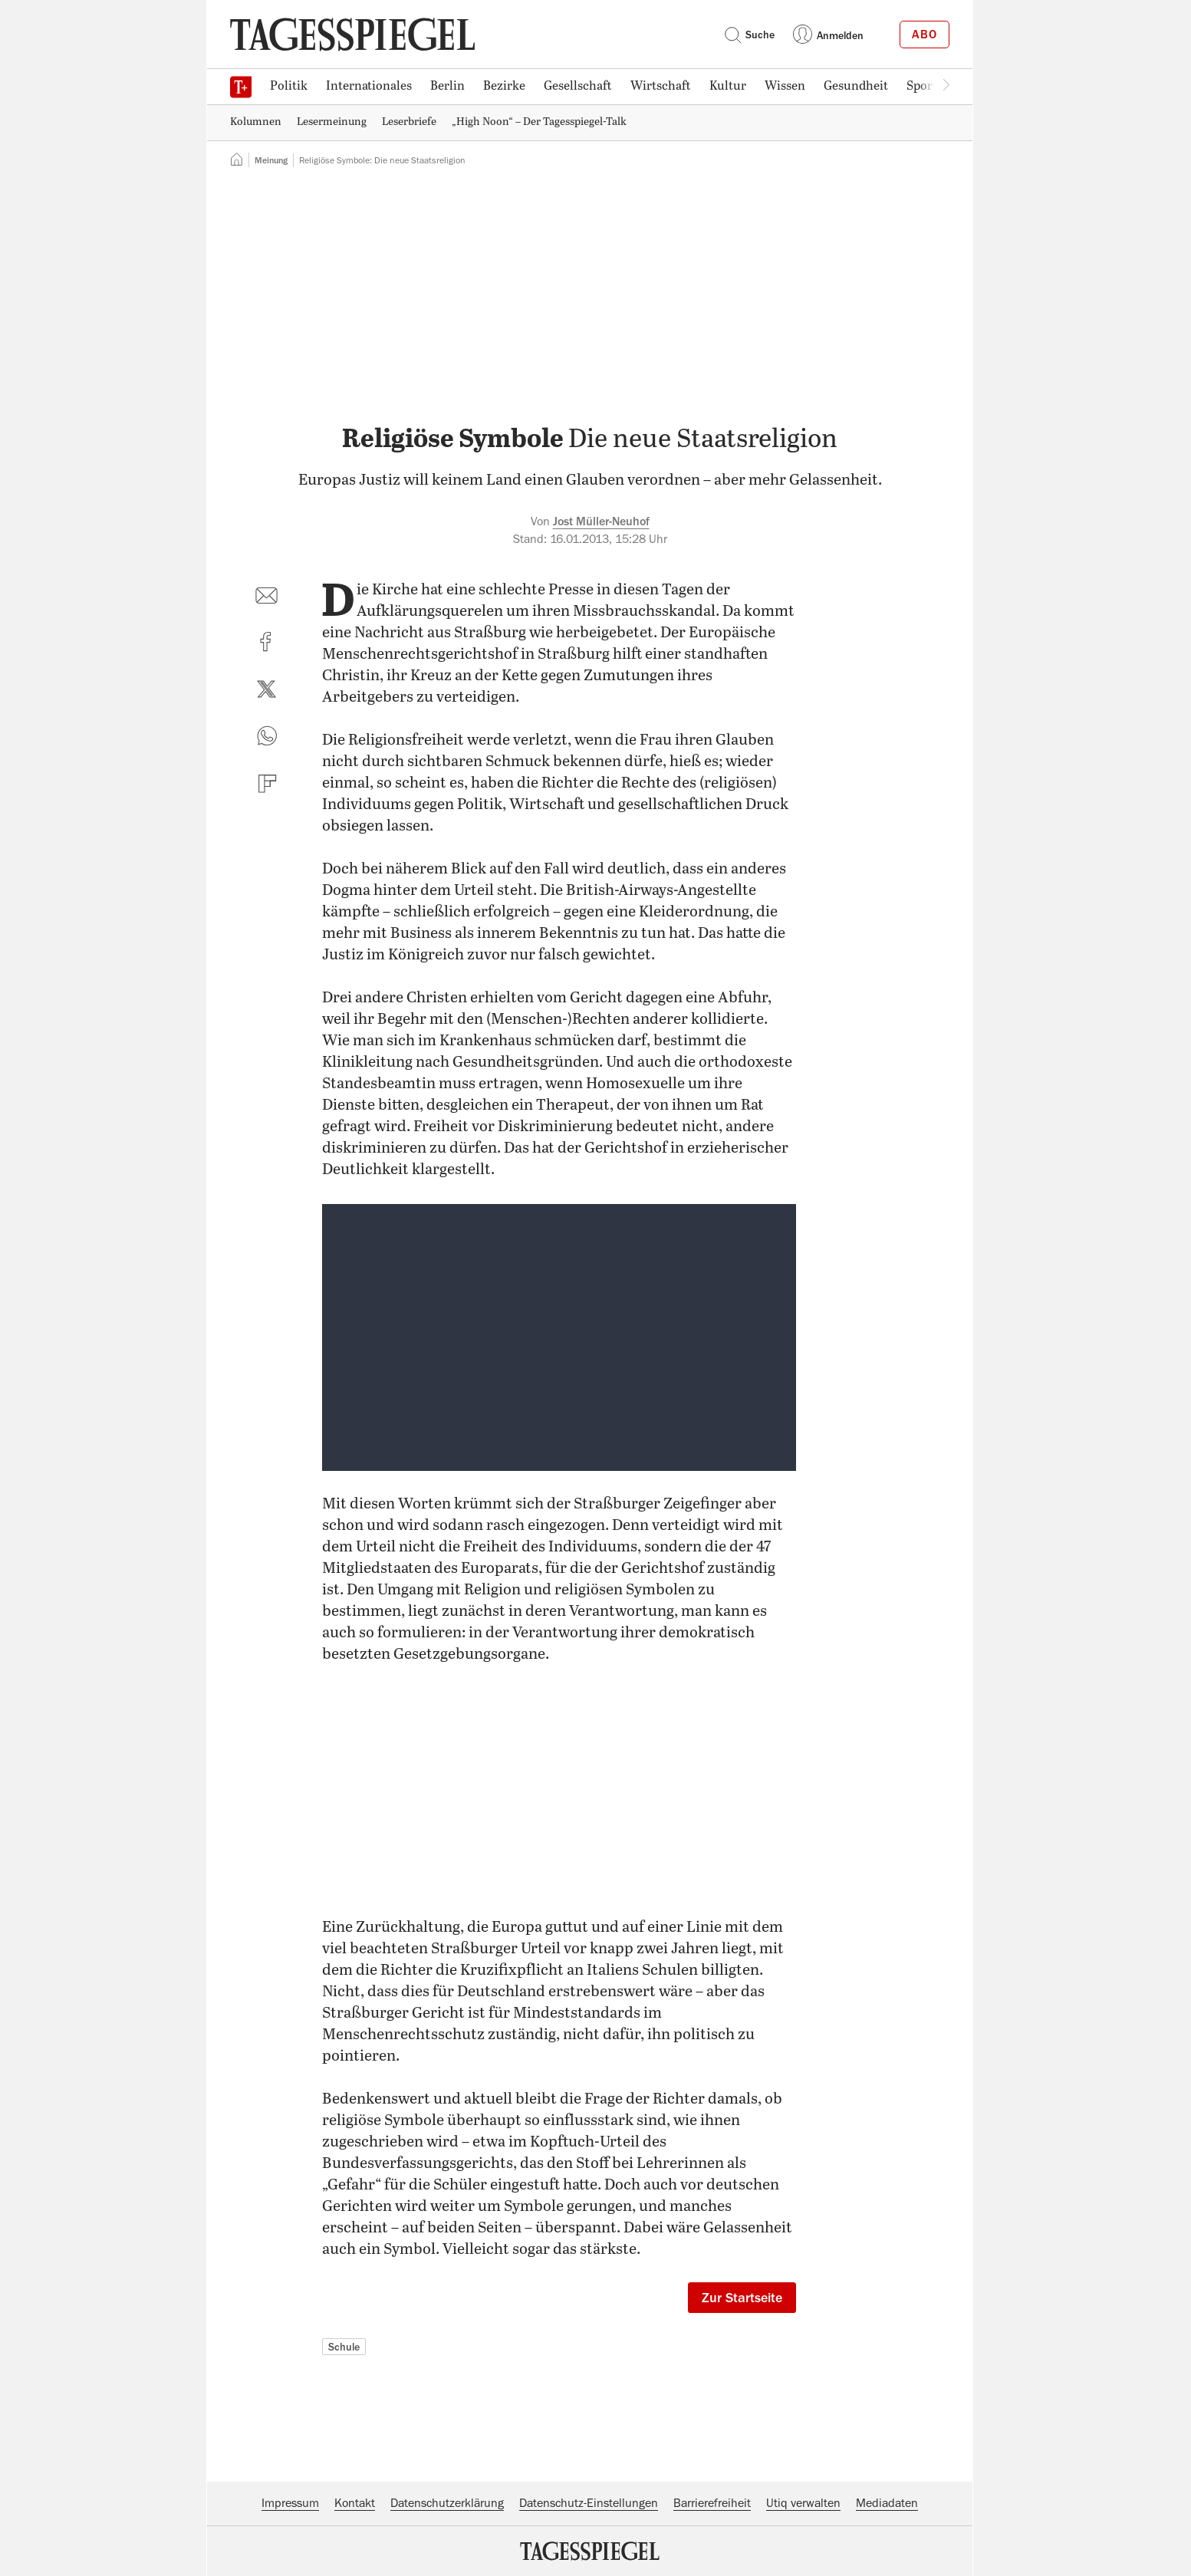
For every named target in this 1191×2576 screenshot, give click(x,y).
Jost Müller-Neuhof (601, 521)
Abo (924, 34)
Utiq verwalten (803, 2503)
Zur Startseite (742, 2298)
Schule (344, 2346)
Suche (749, 34)
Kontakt (354, 2503)
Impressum (290, 2503)
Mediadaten (887, 2503)
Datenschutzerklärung (447, 2503)
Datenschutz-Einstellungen (588, 2503)
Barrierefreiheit (712, 2503)
